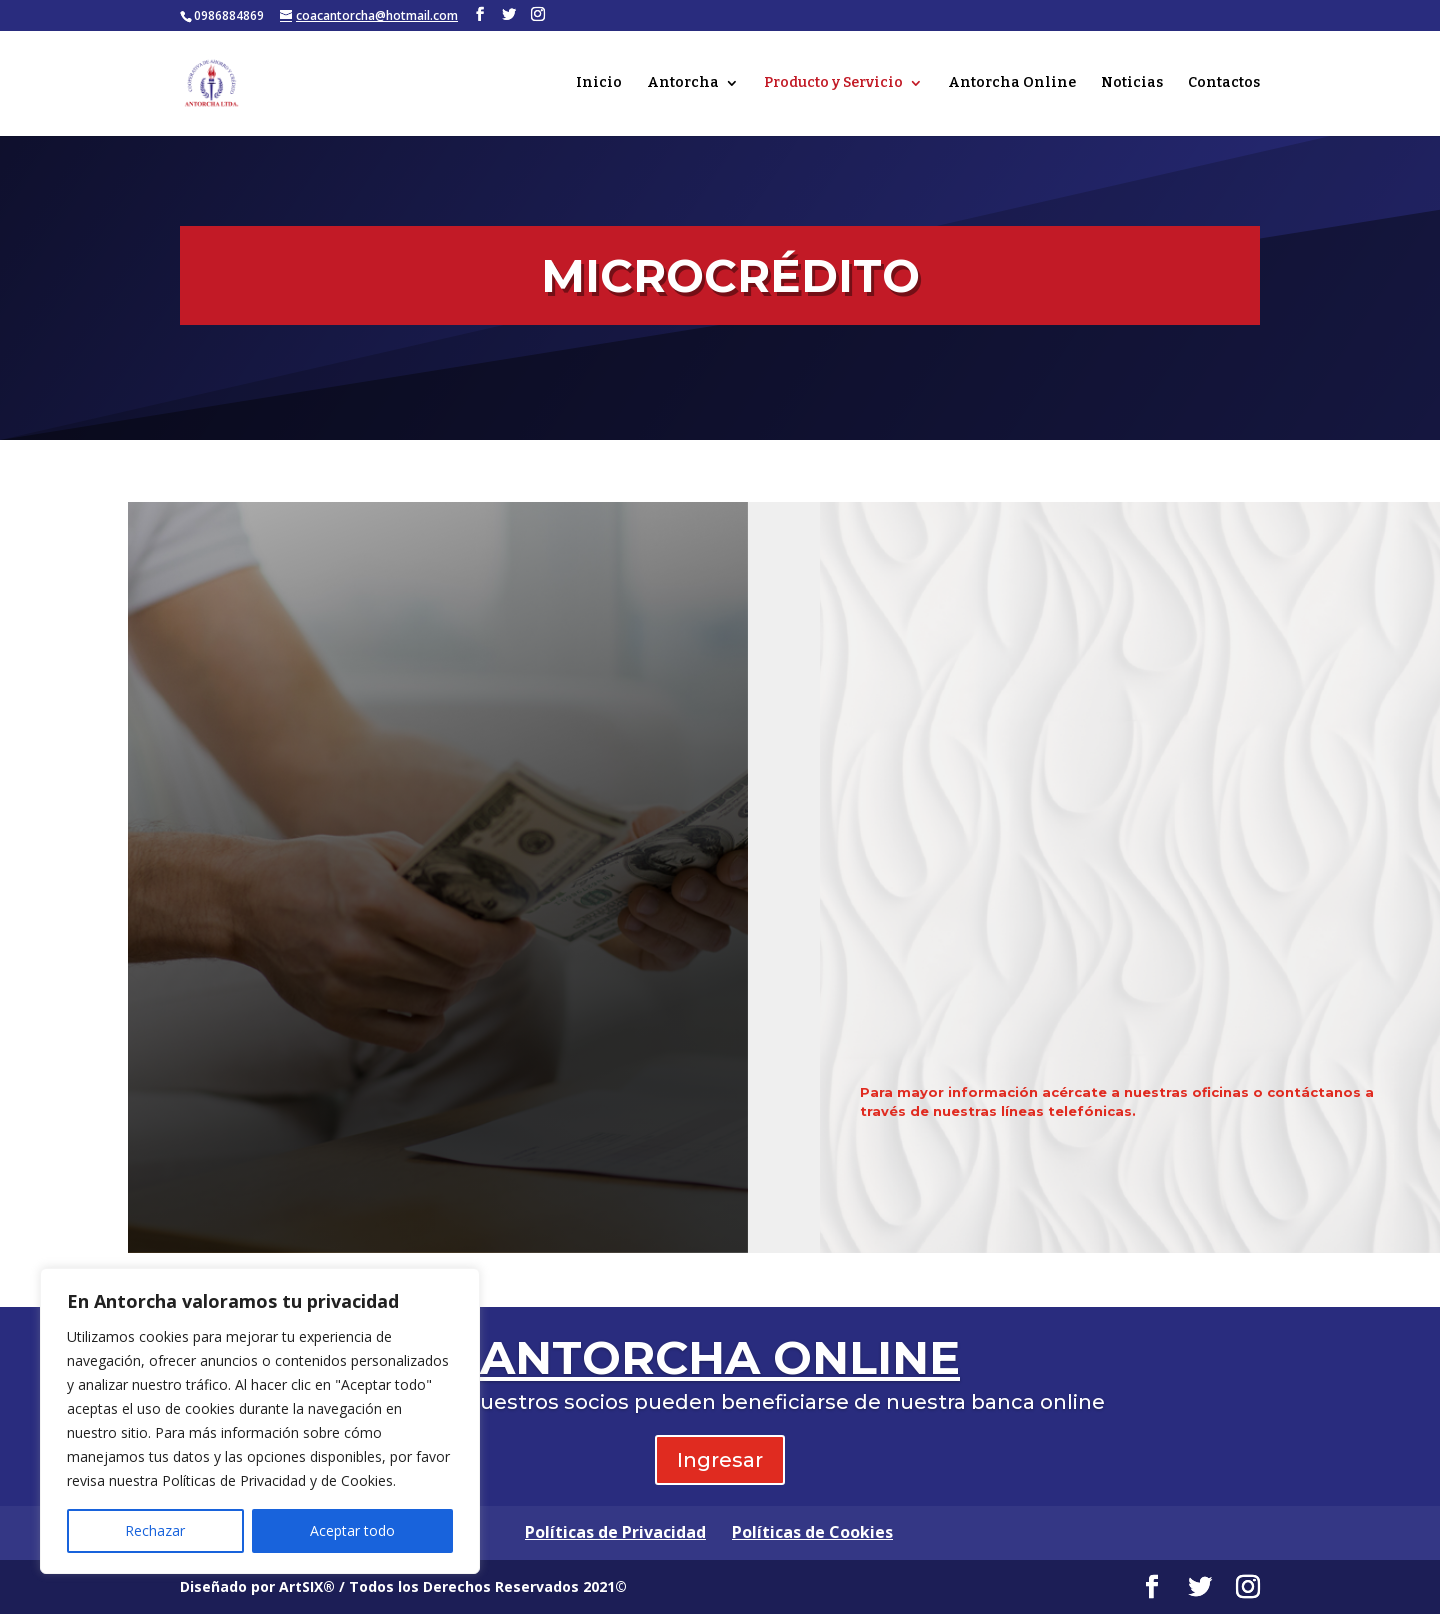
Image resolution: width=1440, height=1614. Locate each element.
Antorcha (683, 83)
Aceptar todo (352, 1530)
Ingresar (720, 1460)
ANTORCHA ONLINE (720, 1357)
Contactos (1224, 83)
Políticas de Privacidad (615, 1532)
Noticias (1132, 83)
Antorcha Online (1012, 83)
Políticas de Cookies (812, 1532)
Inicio (599, 83)
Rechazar (155, 1530)
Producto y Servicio (833, 83)
